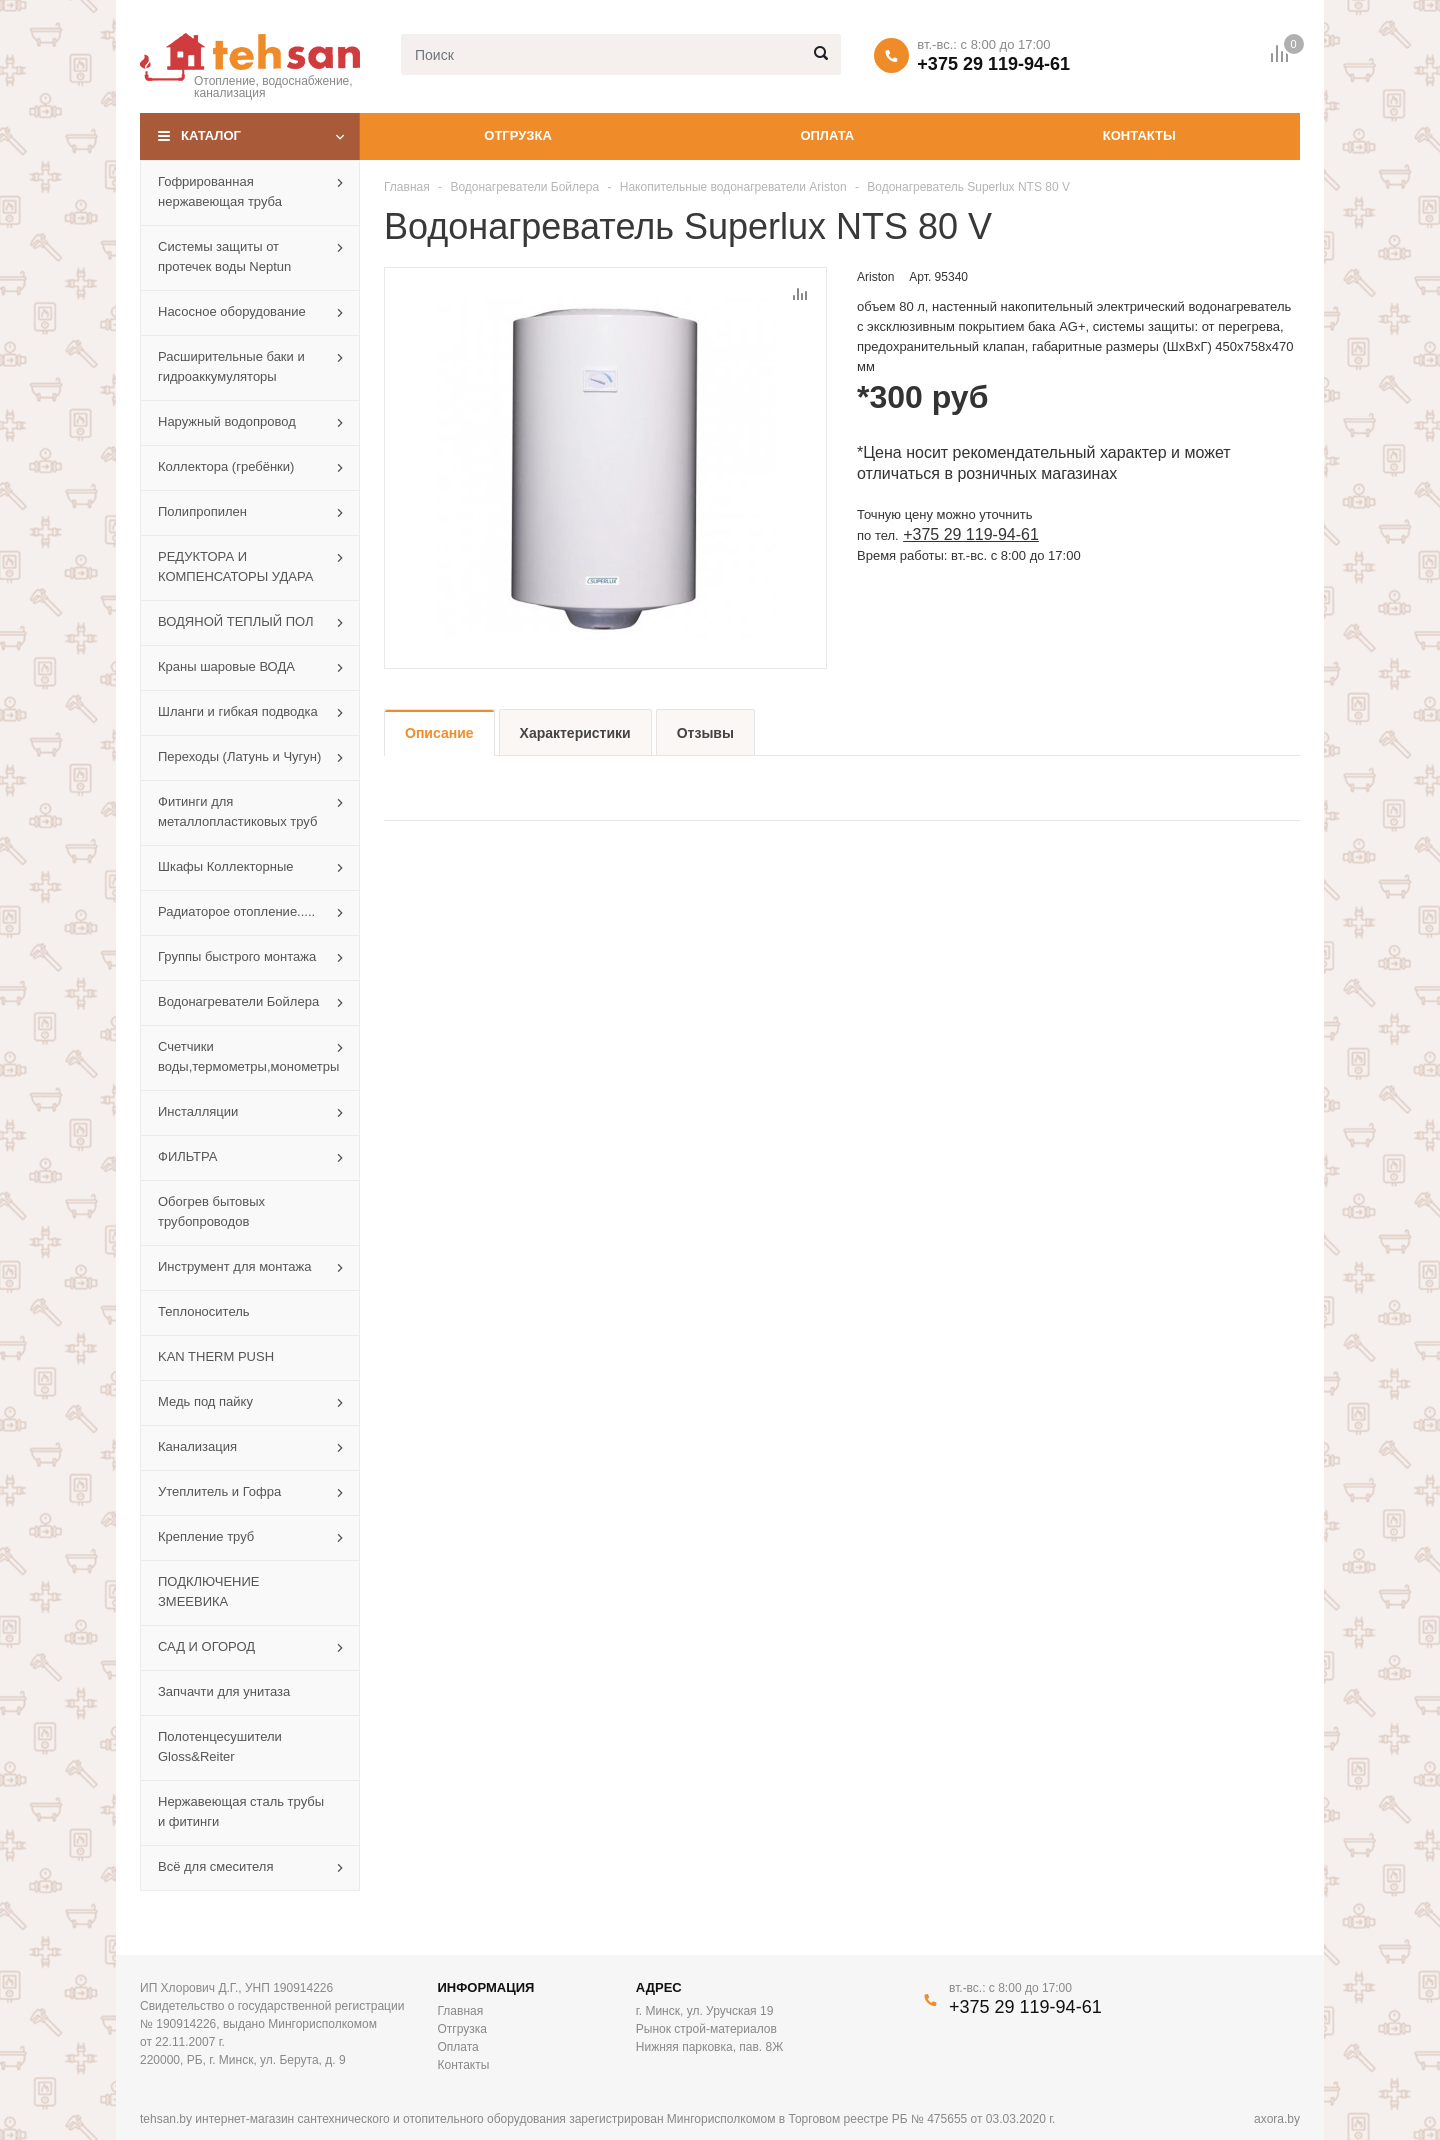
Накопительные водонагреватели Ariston (733, 187)
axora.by (1277, 2119)
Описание (439, 733)
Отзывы (705, 733)
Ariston (875, 277)
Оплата (827, 135)
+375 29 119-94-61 (993, 64)
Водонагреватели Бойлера (524, 187)
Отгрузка (517, 135)
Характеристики (575, 733)
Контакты (1139, 135)
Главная (407, 187)
